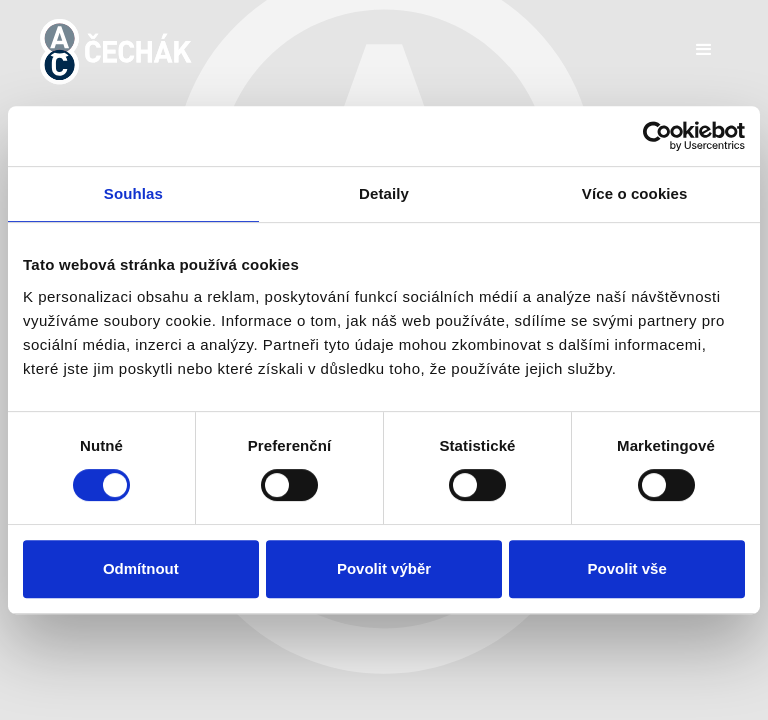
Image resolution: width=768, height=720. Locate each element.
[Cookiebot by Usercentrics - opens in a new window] (657, 136)
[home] (116, 51)
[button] (704, 50)
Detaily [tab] (384, 193)
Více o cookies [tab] (635, 193)
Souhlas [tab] (133, 193)
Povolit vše (627, 568)
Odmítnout (141, 568)
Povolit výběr (384, 568)
